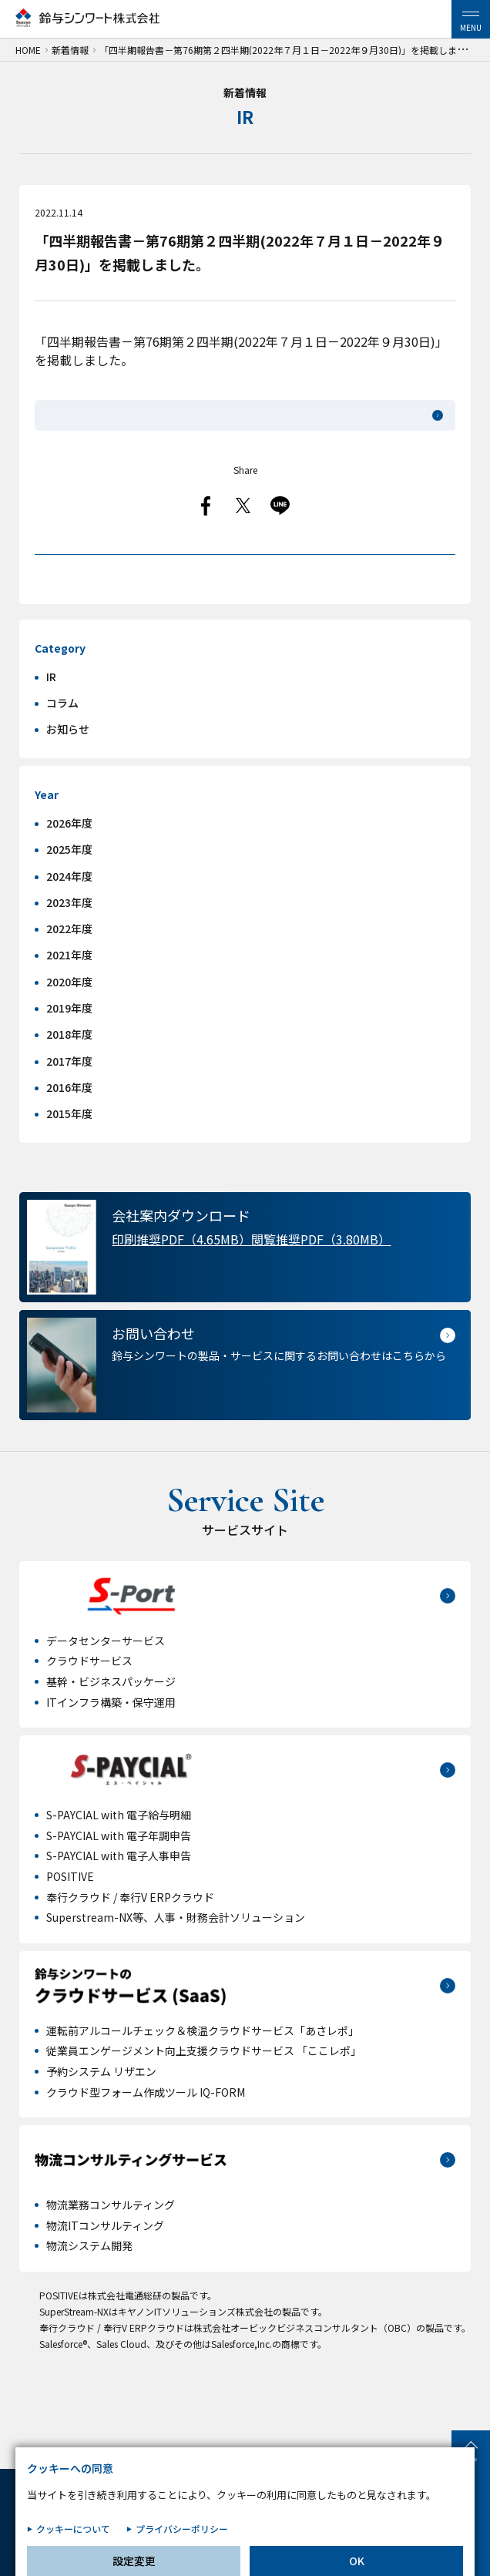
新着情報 (70, 50)
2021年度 (69, 993)
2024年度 (69, 914)
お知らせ (67, 767)
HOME (28, 50)
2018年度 (69, 1072)
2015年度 (69, 1152)
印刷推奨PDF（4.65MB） (181, 1277)
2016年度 (69, 1126)
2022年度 (69, 967)
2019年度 (69, 1046)
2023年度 (69, 941)
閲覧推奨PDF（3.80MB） (321, 1277)
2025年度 (69, 887)
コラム (62, 741)
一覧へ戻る (245, 573)
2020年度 (69, 1020)
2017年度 (69, 1099)
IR (51, 715)
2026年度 (69, 861)
